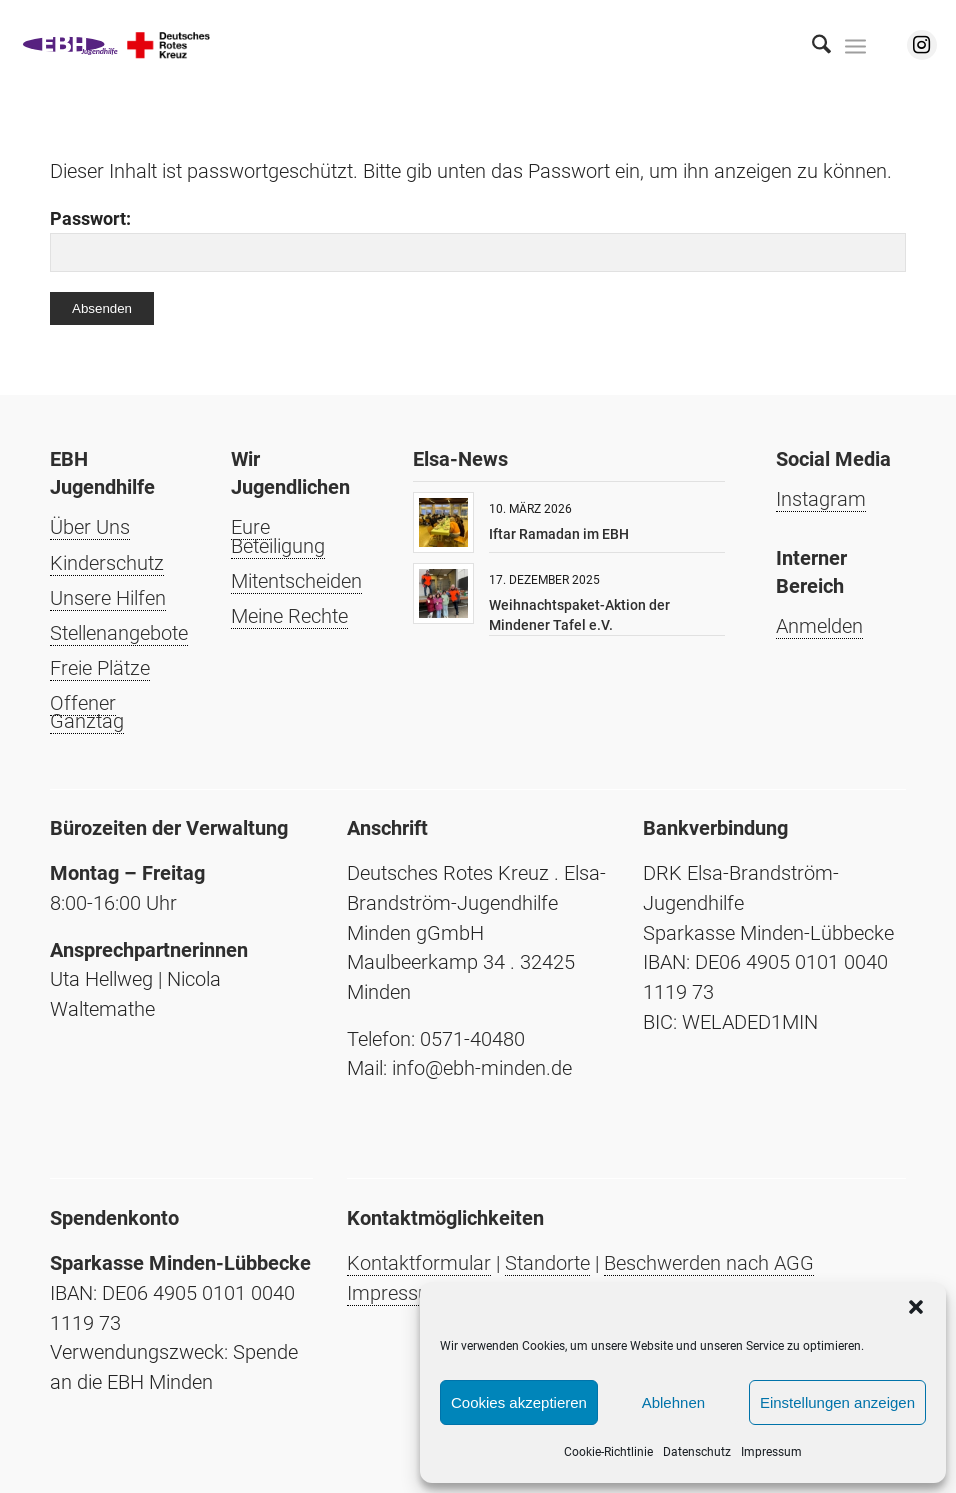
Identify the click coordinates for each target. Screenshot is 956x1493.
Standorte (547, 1263)
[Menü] (855, 45)
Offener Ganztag (87, 712)
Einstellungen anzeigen (837, 1402)
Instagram (821, 499)
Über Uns (90, 527)
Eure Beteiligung (278, 536)
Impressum (771, 1452)
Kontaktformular (419, 1263)
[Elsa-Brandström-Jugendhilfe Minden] (117, 45)
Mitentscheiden (296, 581)
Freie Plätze (100, 668)
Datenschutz (697, 1452)
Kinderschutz (107, 563)
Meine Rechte (289, 616)
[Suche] (811, 45)
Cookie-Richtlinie (608, 1452)
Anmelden (819, 626)
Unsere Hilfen (108, 598)
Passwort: (478, 240)
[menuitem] (811, 45)
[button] (916, 1307)
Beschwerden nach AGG (709, 1263)
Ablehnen (673, 1402)
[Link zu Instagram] (922, 45)
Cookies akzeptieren (519, 1402)
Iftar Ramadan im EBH (559, 534)
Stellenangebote (119, 633)
